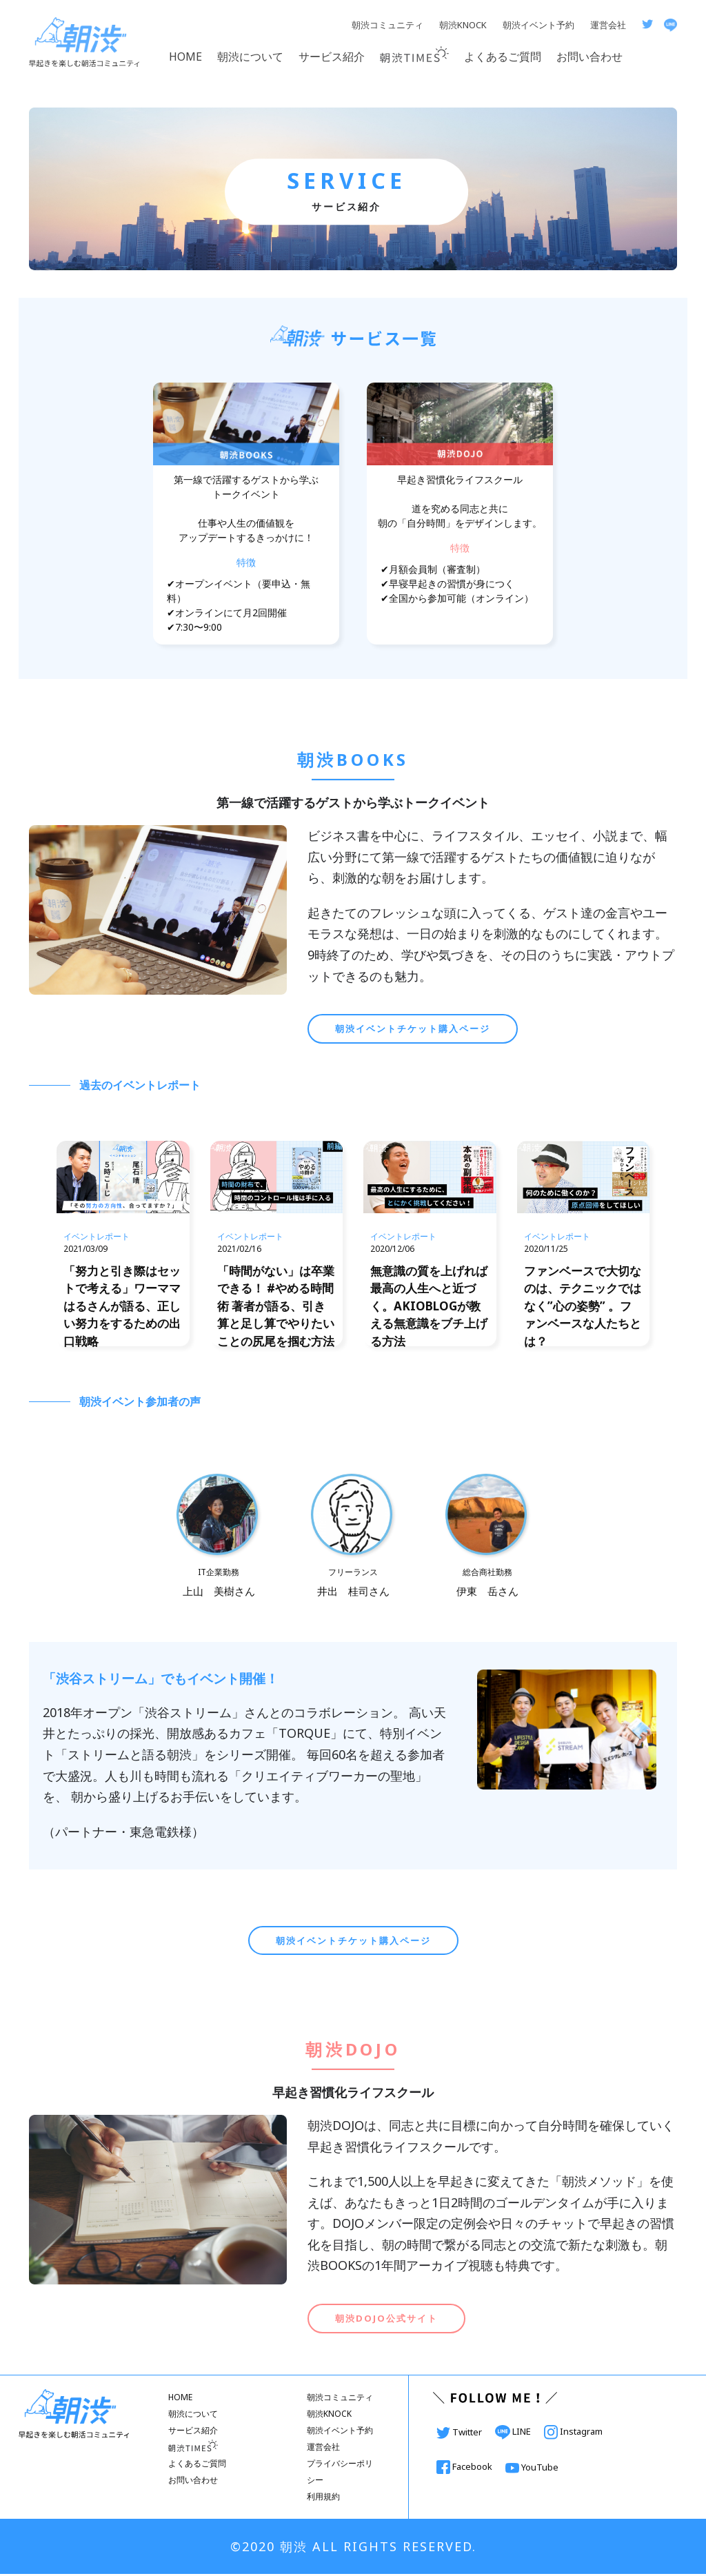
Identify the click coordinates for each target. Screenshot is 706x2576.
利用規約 (323, 2498)
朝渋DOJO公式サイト (386, 2319)
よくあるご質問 (502, 56)
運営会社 (608, 25)
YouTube (531, 2469)
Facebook (465, 2468)
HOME (185, 56)
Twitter (460, 2434)
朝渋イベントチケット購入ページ (412, 1028)
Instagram (573, 2433)
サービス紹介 (332, 56)
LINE (514, 2432)
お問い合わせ (589, 56)
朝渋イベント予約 (538, 25)
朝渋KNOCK (463, 25)
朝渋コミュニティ (387, 25)
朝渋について (250, 56)
